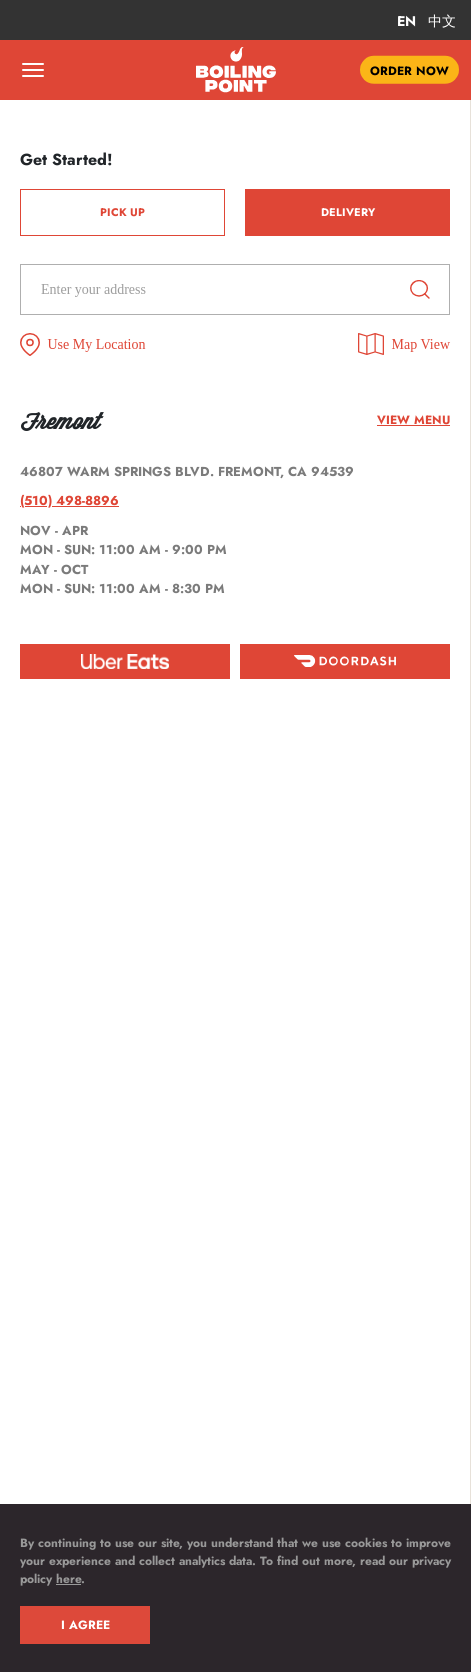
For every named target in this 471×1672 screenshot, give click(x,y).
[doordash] (345, 661)
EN (406, 21)
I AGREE (85, 1625)
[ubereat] (125, 661)
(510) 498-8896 (69, 500)
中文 (442, 21)
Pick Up (122, 212)
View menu (413, 420)
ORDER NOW (409, 70)
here (68, 1579)
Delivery (348, 212)
